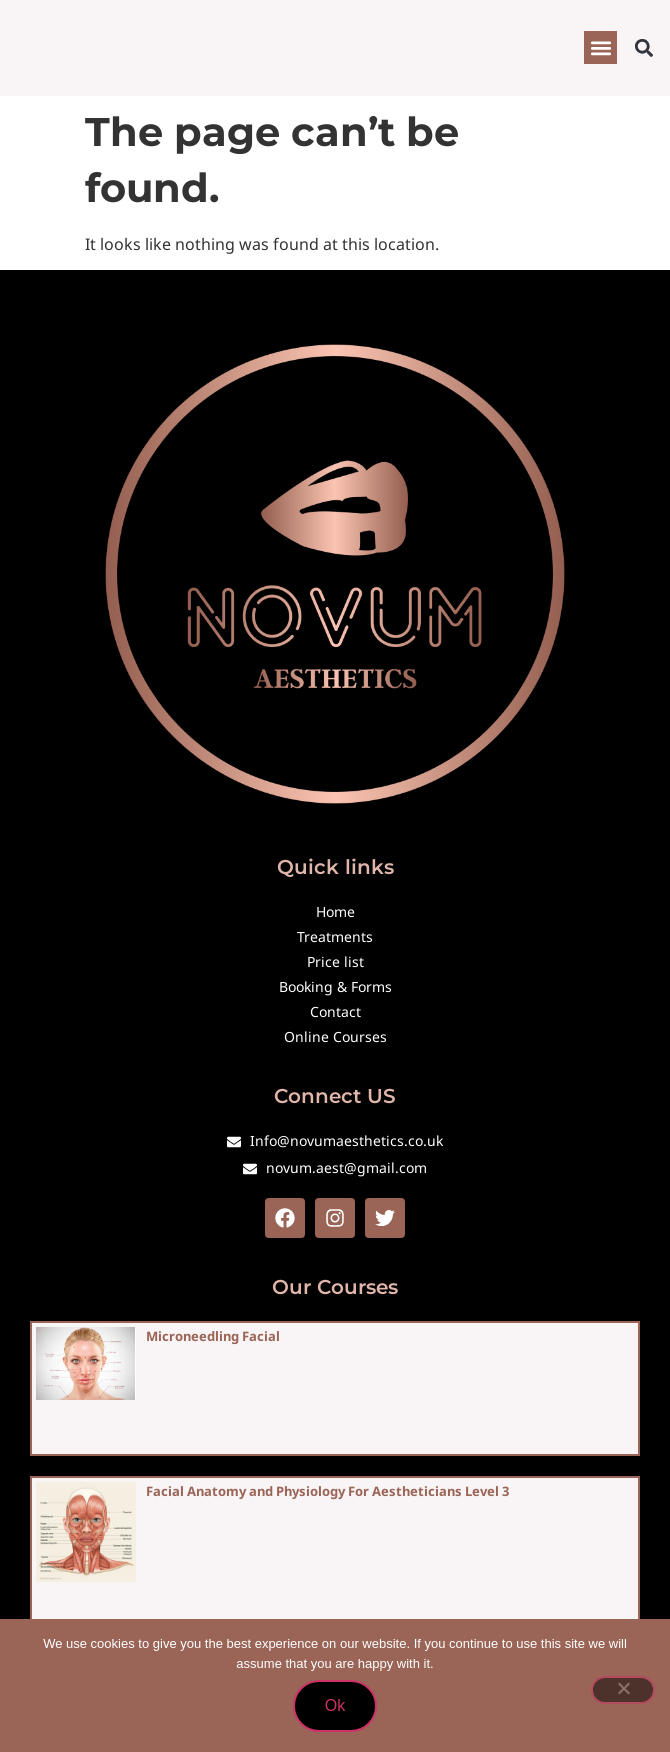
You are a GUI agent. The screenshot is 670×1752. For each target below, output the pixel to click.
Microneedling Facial (213, 1336)
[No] (623, 1690)
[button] (600, 47)
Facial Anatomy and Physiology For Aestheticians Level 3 (327, 1491)
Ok (335, 1705)
